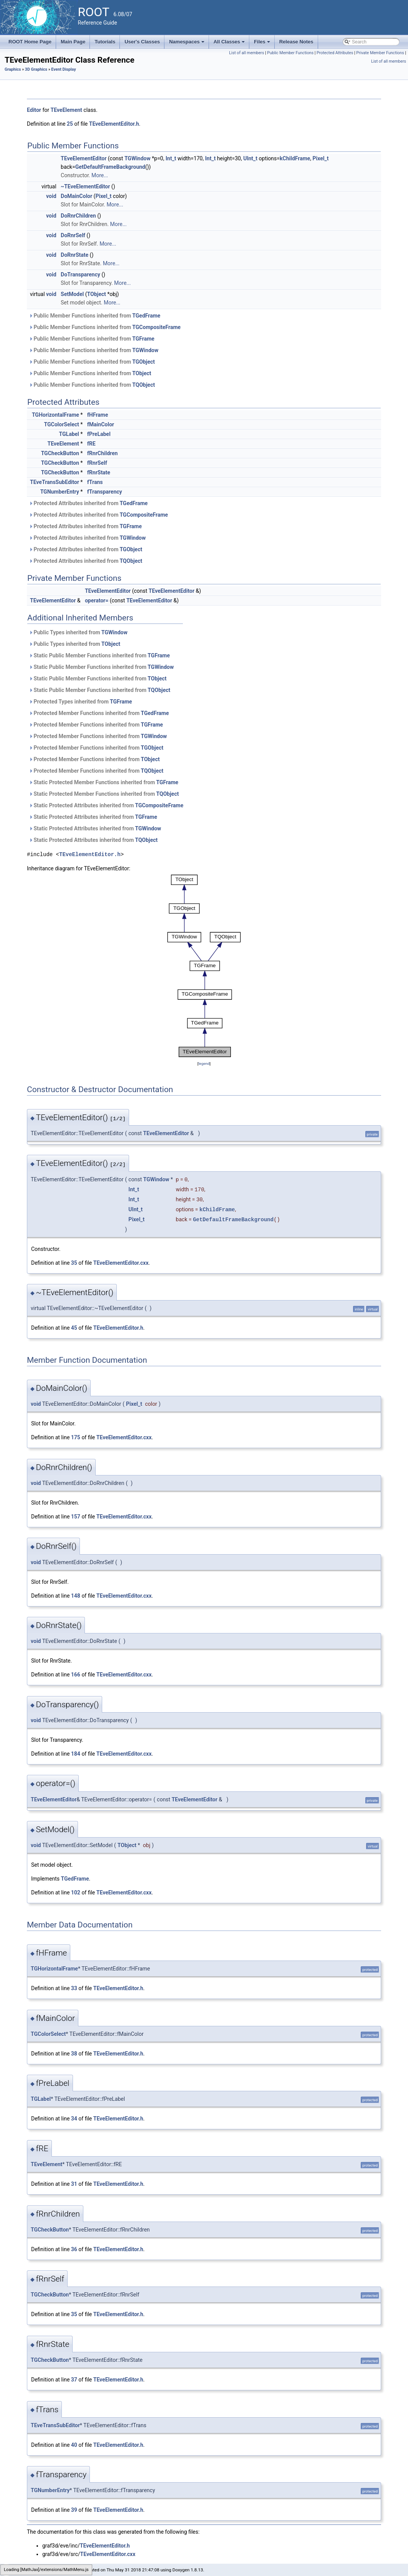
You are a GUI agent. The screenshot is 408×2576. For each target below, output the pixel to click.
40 (74, 2445)
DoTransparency (80, 274)
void (51, 196)
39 (74, 2510)
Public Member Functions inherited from (94, 316)
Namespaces (187, 44)
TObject (96, 294)
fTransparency (104, 492)
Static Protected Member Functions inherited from (103, 782)
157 (75, 1516)
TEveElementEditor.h (114, 124)
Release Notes (296, 42)
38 (74, 2053)
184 (75, 1754)
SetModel (72, 294)
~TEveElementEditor (85, 186)
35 (74, 1263)
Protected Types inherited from (80, 701)
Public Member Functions (290, 52)
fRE (91, 444)
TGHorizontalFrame (55, 415)
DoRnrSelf (73, 235)
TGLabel (69, 434)
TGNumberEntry (59, 492)
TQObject (143, 385)
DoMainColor (76, 196)
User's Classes (142, 42)
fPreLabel (99, 434)
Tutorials (105, 42)
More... (99, 175)
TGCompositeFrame (156, 327)
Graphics (13, 69)
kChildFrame (295, 158)
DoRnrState (74, 255)
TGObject (143, 362)
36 (74, 2249)
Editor (34, 110)
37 (74, 2379)
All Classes (230, 44)
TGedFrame (146, 316)
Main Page (73, 42)
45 (74, 1328)
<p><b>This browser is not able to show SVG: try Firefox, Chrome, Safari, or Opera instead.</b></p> (204, 966)
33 (74, 1988)
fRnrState (98, 472)
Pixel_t (321, 158)
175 (75, 1437)
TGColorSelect (61, 424)
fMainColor (100, 424)
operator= (96, 600)
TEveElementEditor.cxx (121, 1263)
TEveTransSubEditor (54, 482)
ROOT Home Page (29, 42)
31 (74, 2184)
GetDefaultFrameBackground (110, 167)
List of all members (246, 52)
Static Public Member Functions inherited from (99, 655)
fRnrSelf (97, 463)
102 (75, 1892)
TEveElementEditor (83, 158)
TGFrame (143, 339)
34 (74, 2118)
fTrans (95, 482)
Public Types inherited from (78, 632)
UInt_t (250, 158)
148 (75, 1596)
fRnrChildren (102, 453)
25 (70, 124)
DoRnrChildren (78, 216)
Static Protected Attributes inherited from (106, 805)
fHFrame (97, 415)
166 (75, 1674)
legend (203, 1063)
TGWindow (137, 158)
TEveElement (66, 110)
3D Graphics (36, 69)
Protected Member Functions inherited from (99, 713)
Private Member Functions (380, 52)
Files (262, 44)
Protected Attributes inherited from (88, 503)
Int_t (171, 158)
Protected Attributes (335, 52)
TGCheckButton (60, 453)
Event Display (63, 69)
